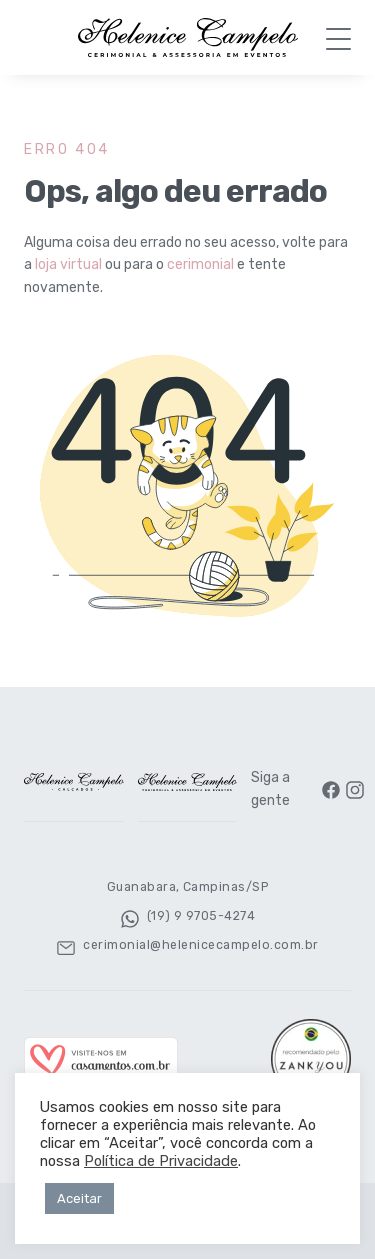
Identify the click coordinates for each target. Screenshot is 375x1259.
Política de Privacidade (161, 1161)
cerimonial (200, 264)
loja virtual (68, 264)
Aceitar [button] (79, 1198)
